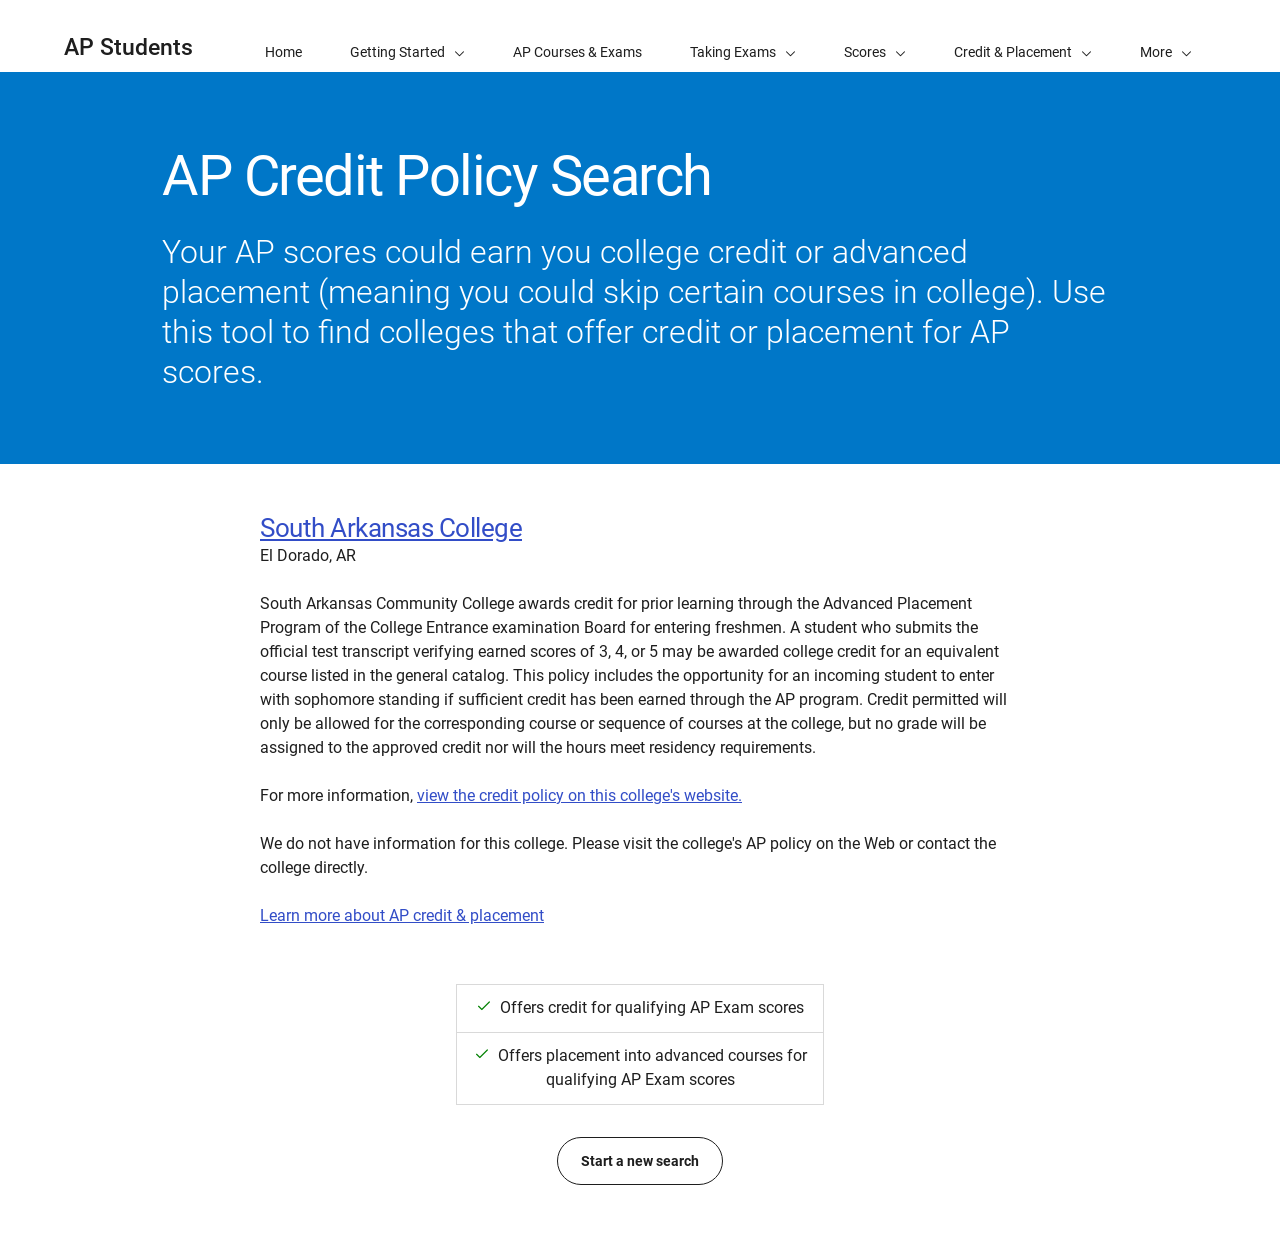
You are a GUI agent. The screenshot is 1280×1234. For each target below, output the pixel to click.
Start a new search (640, 1161)
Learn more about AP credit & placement (402, 915)
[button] (1166, 36)
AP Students (128, 47)
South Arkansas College (391, 528)
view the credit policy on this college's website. (579, 795)
